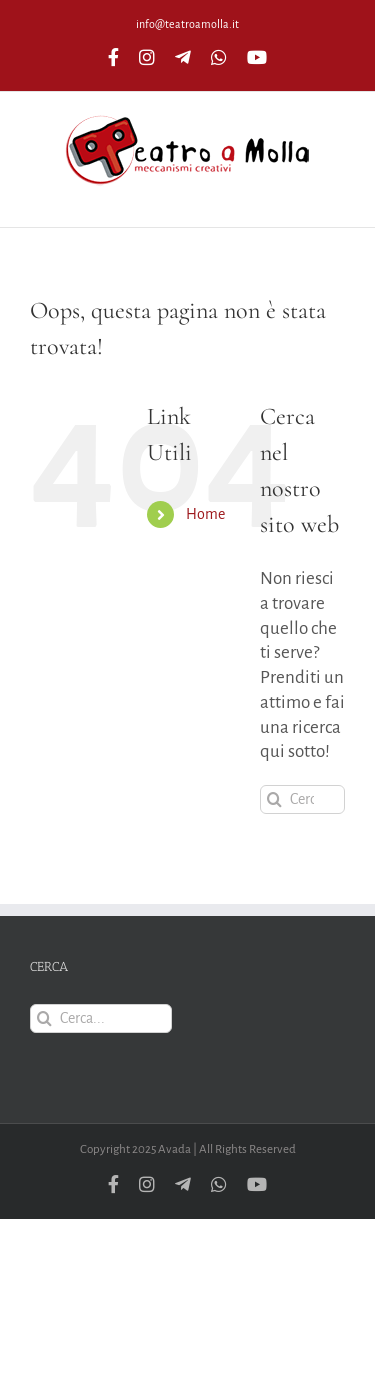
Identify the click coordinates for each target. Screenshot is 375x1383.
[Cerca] (274, 799)
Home (205, 514)
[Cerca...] (302, 799)
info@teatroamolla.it (187, 24)
